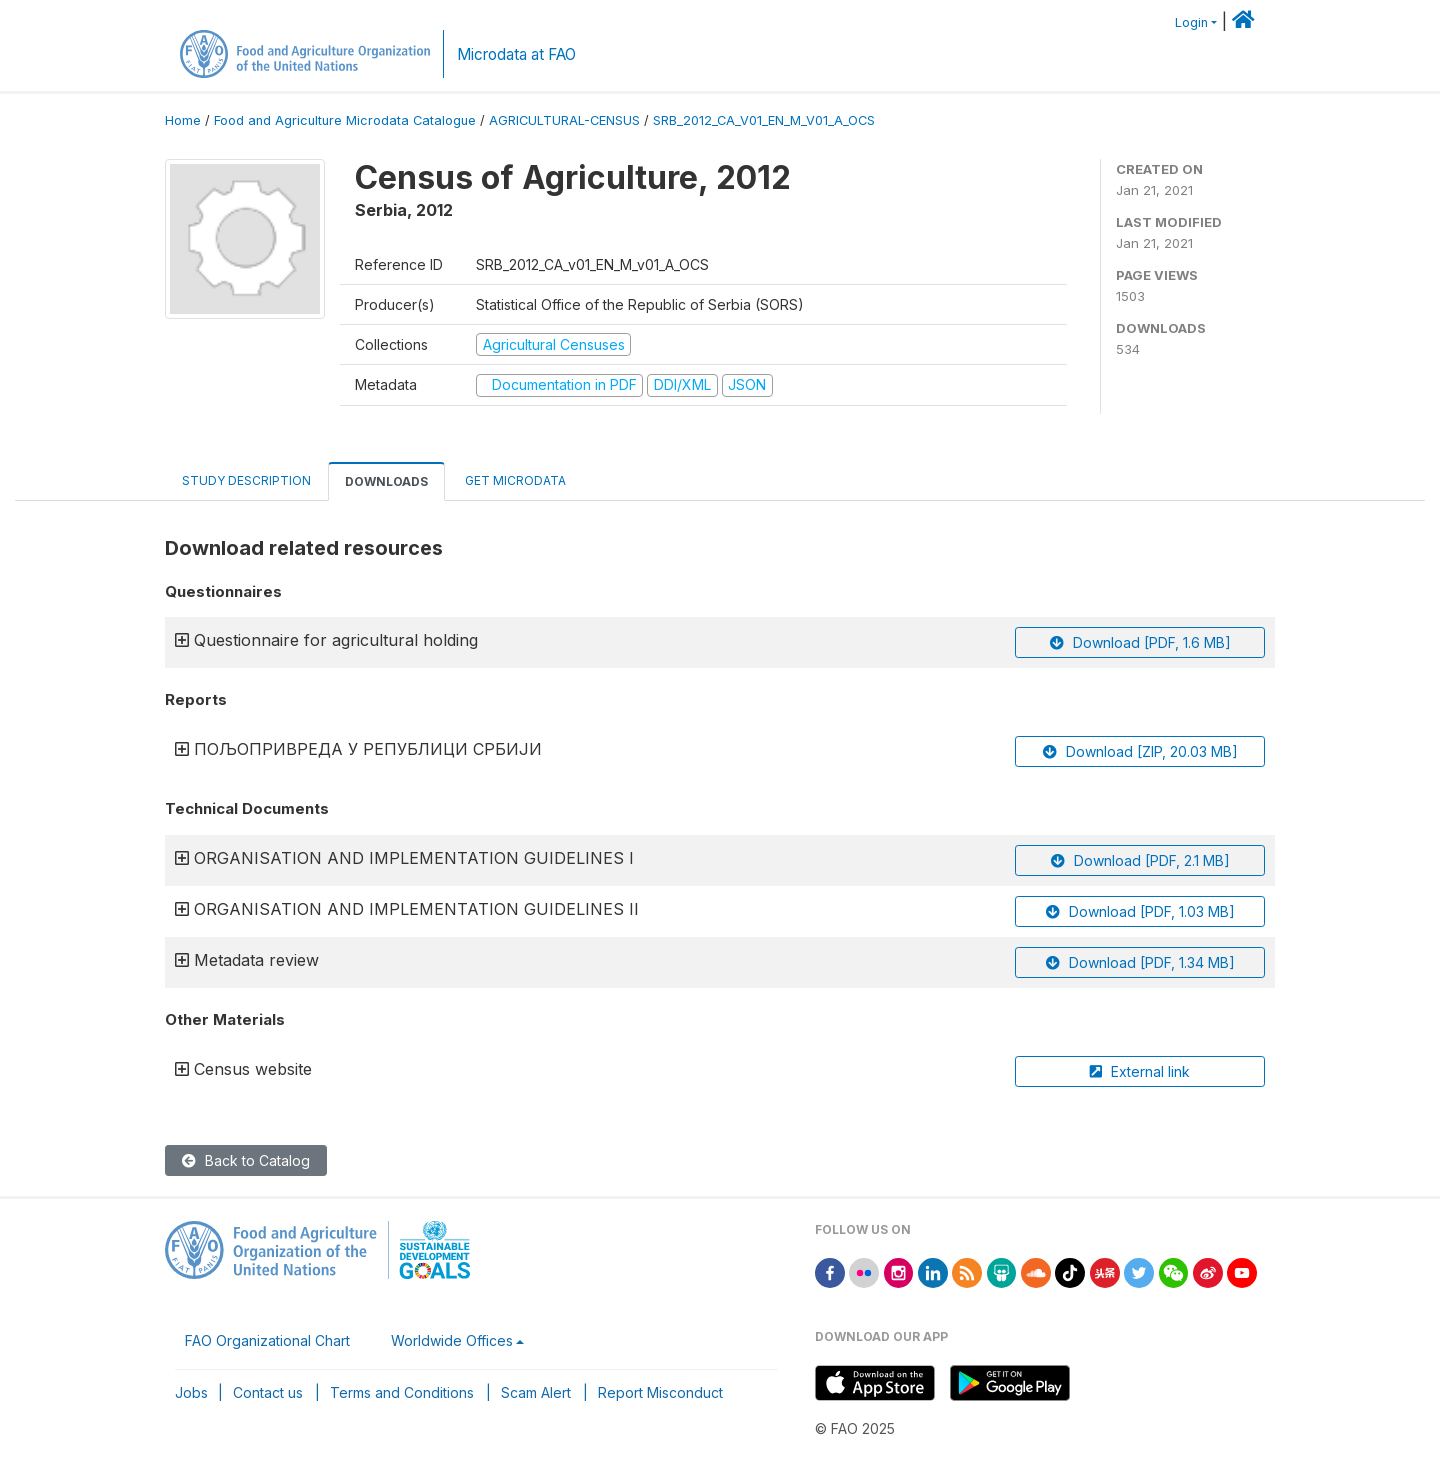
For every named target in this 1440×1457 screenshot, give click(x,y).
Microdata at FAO (516, 54)
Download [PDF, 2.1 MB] (1140, 860)
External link (1140, 1071)
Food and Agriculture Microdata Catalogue (345, 120)
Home (183, 120)
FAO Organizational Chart (267, 1340)
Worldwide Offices (452, 1340)
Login (1191, 22)
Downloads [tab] (386, 481)
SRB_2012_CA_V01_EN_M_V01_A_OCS (764, 120)
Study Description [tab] (246, 480)
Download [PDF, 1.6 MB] (1140, 642)
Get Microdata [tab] (514, 480)
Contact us (268, 1392)
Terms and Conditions (402, 1392)
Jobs (191, 1392)
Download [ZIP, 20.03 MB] (1140, 751)
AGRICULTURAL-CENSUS (564, 120)
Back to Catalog (246, 1160)
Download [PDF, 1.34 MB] (1140, 962)
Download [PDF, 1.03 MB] (1140, 911)
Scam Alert (536, 1392)
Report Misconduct (660, 1392)
